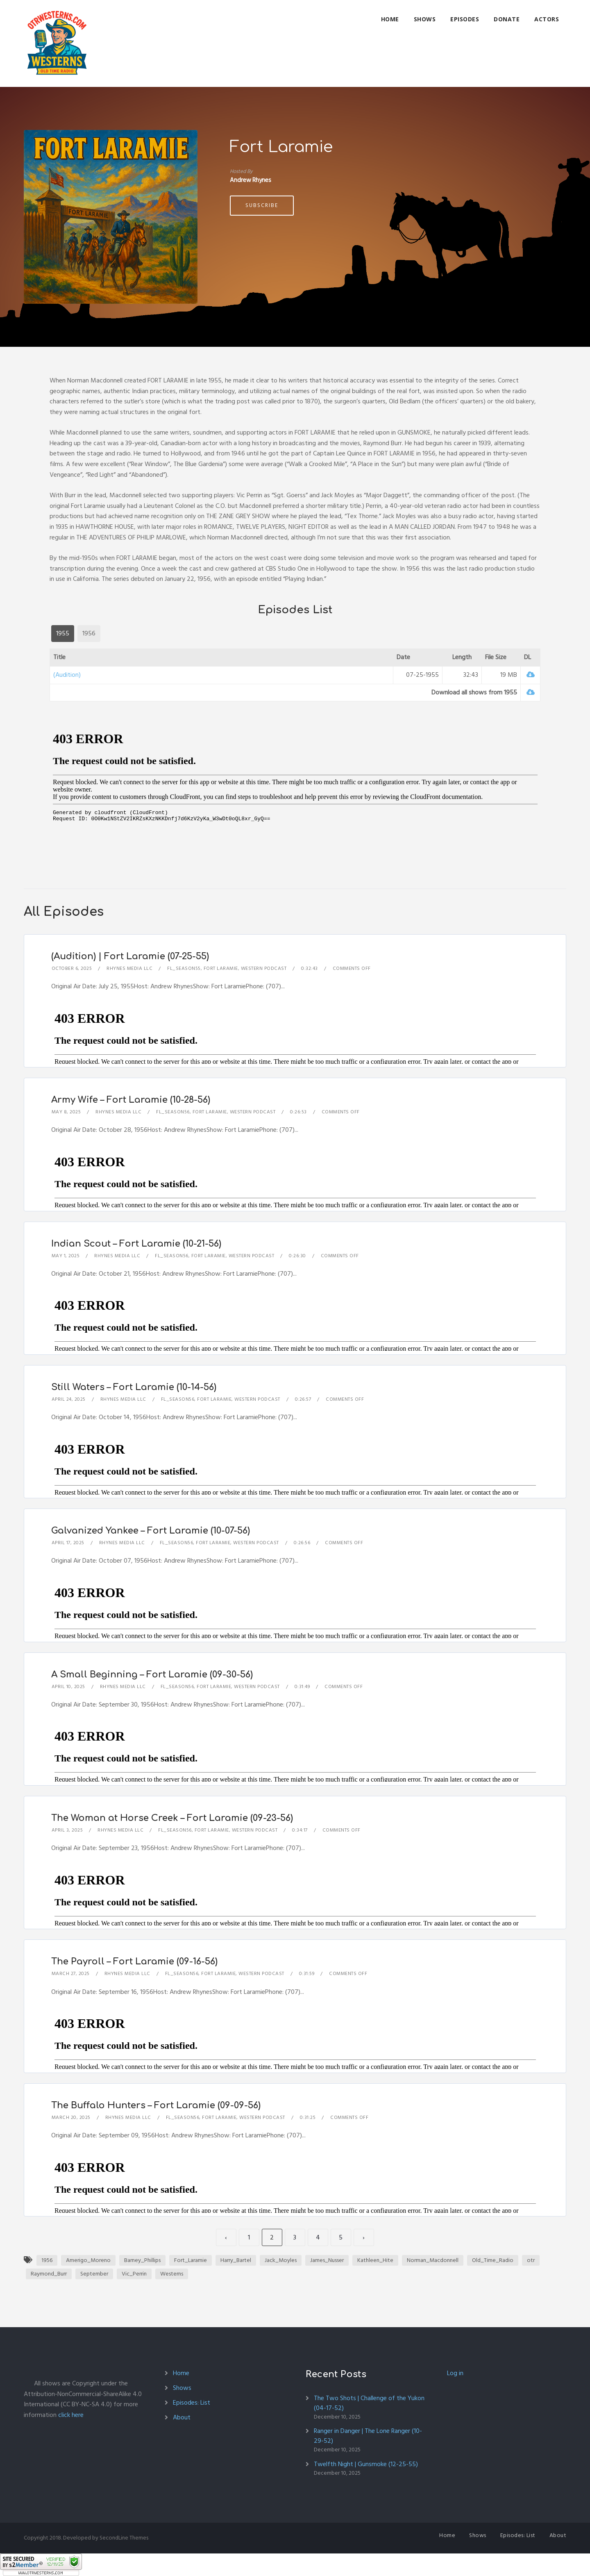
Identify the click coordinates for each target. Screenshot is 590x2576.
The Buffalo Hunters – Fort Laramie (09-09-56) (156, 2105)
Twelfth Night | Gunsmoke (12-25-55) (366, 2464)
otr (531, 2260)
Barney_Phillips (142, 2260)
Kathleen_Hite (375, 2260)
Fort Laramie (221, 968)
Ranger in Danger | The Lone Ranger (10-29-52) (368, 2436)
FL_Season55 (184, 968)
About (182, 2417)
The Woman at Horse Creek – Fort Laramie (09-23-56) (172, 1818)
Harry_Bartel (235, 2260)
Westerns (171, 2273)
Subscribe (261, 205)
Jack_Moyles (281, 2260)
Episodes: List (191, 2402)
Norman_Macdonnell (432, 2260)
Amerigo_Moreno (88, 2260)
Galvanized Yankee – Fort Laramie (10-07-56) (150, 1531)
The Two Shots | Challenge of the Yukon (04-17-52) (369, 2403)
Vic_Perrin (134, 2273)
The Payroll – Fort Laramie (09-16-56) (134, 1961)
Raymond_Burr (49, 2273)
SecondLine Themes (124, 2537)
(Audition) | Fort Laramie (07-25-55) (130, 956)
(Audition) (67, 674)
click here (71, 2415)
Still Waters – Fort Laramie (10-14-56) (133, 1387)
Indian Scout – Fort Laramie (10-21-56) (136, 1244)
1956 (46, 2260)
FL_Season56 (173, 1112)
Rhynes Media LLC (129, 968)
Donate (507, 19)
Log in (455, 2373)
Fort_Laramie (190, 2260)
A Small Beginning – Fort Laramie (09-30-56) (152, 1674)
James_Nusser (327, 2260)
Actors (546, 19)
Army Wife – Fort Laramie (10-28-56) (130, 1100)
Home (390, 19)
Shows (425, 19)
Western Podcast (264, 968)
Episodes (464, 19)
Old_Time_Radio (492, 2260)
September (94, 2273)
